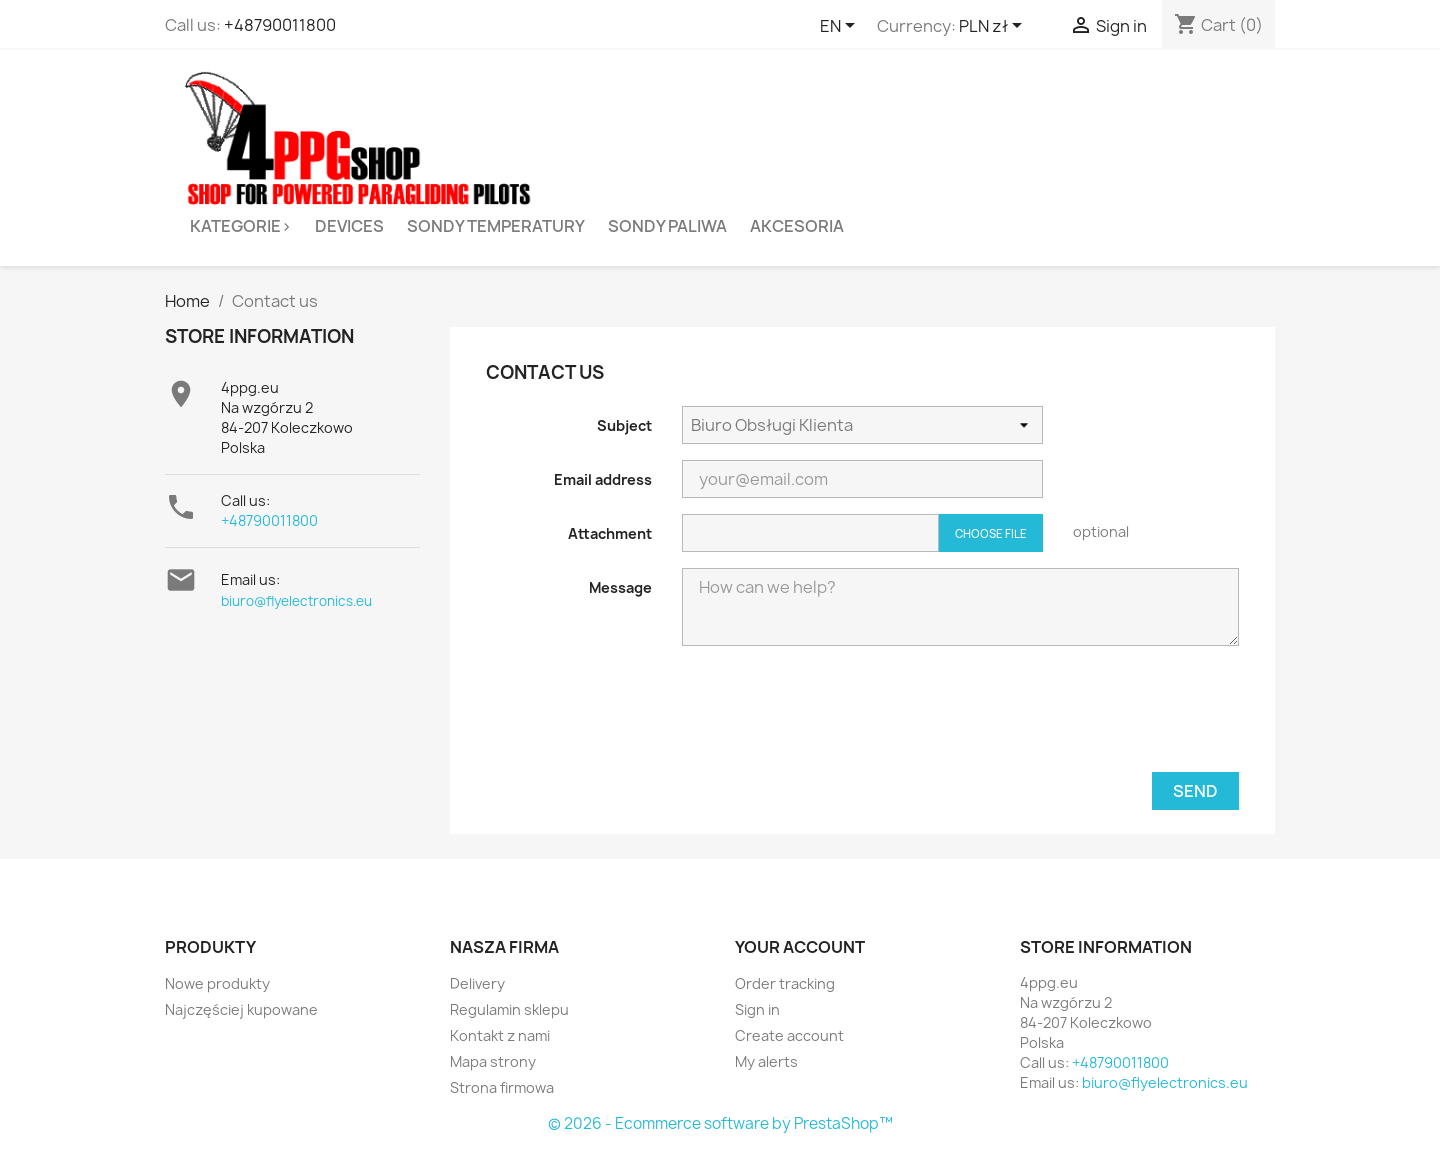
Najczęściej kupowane (241, 1009)
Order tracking (785, 983)
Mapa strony (493, 1061)
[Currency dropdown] (994, 27)
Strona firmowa (502, 1087)
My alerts (766, 1061)
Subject (624, 425)
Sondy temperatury (496, 226)
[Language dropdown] (841, 27)
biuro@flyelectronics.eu (296, 601)
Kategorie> (241, 226)
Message (620, 587)
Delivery (477, 983)
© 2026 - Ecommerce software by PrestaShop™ (720, 1123)
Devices (349, 226)
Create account (789, 1035)
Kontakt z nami (500, 1035)
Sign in (757, 1009)
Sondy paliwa (667, 226)
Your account (800, 947)
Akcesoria (797, 226)
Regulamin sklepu (509, 1009)
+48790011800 (280, 25)
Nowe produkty (217, 983)
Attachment (610, 533)
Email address (603, 479)
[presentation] (1087, 717)
